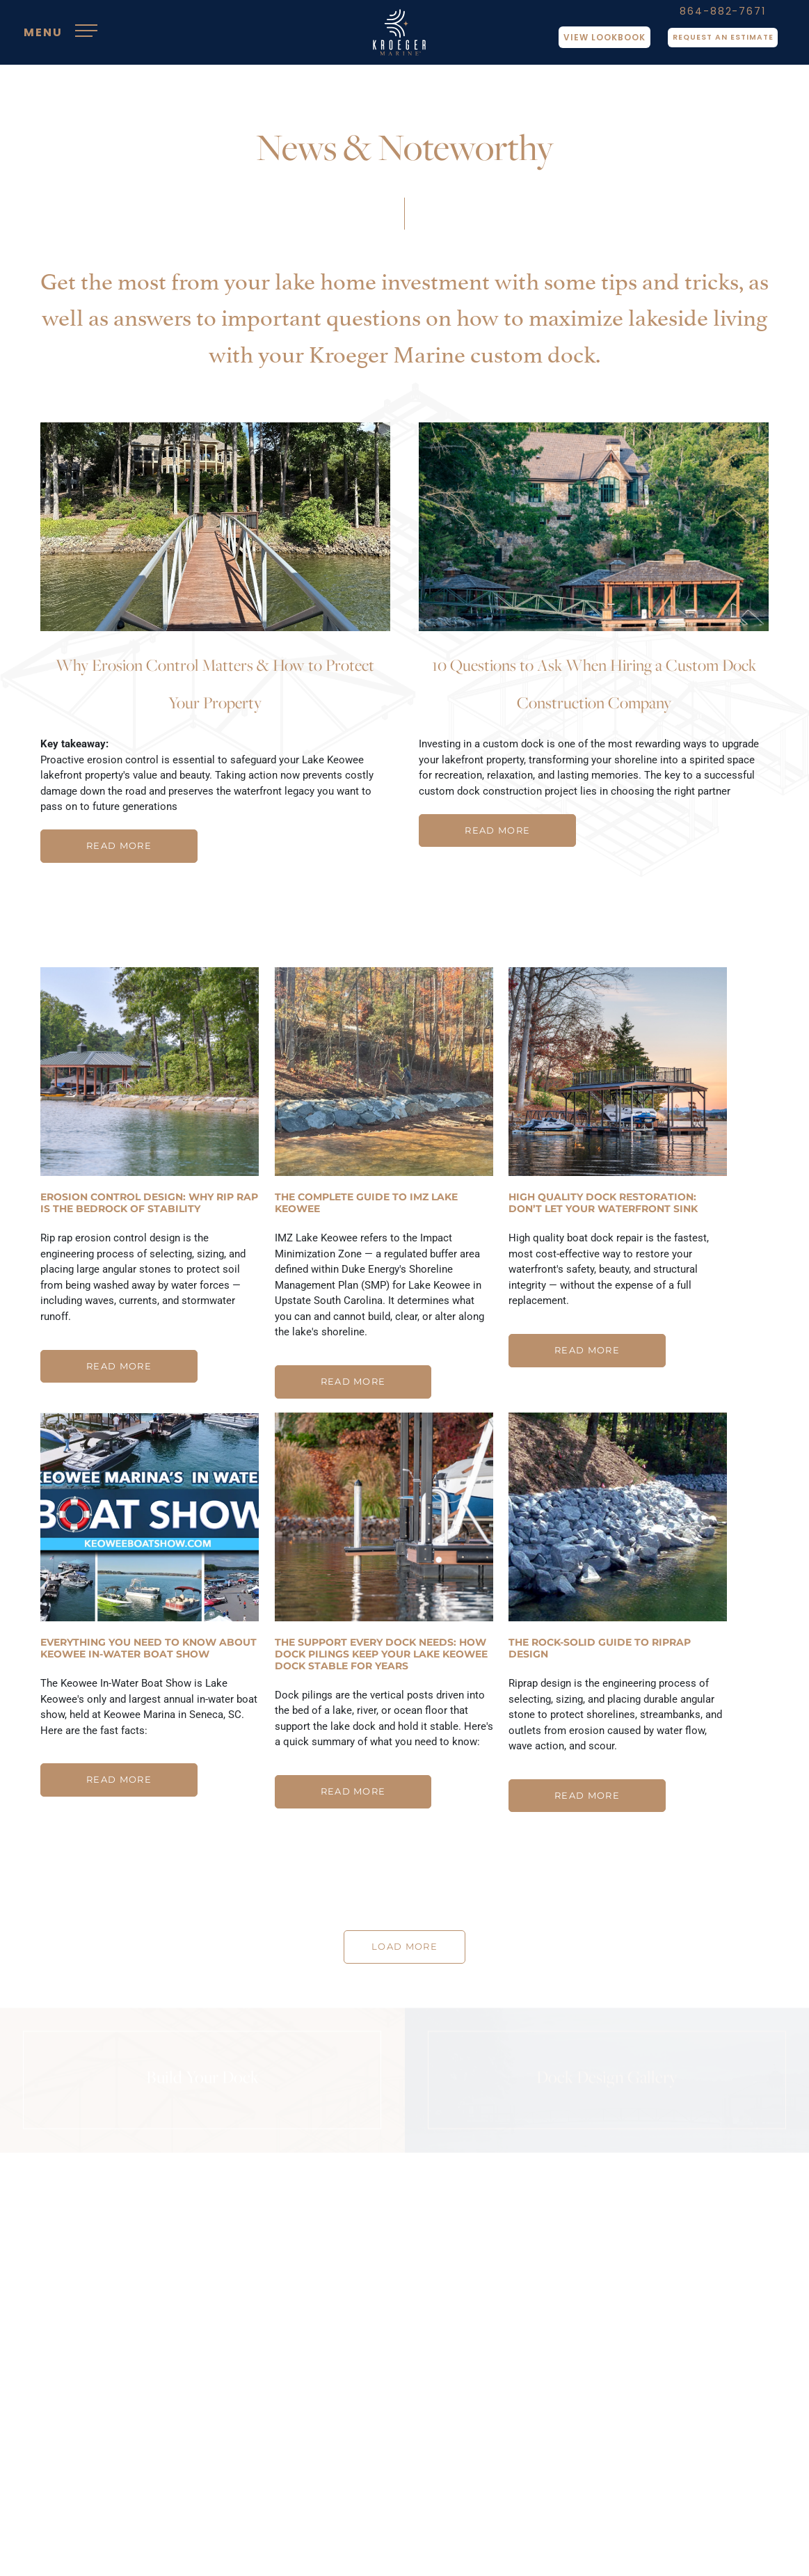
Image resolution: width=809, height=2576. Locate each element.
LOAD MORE (404, 1949)
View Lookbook (591, 43)
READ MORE (119, 846)
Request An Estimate (716, 43)
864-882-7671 (716, 17)
